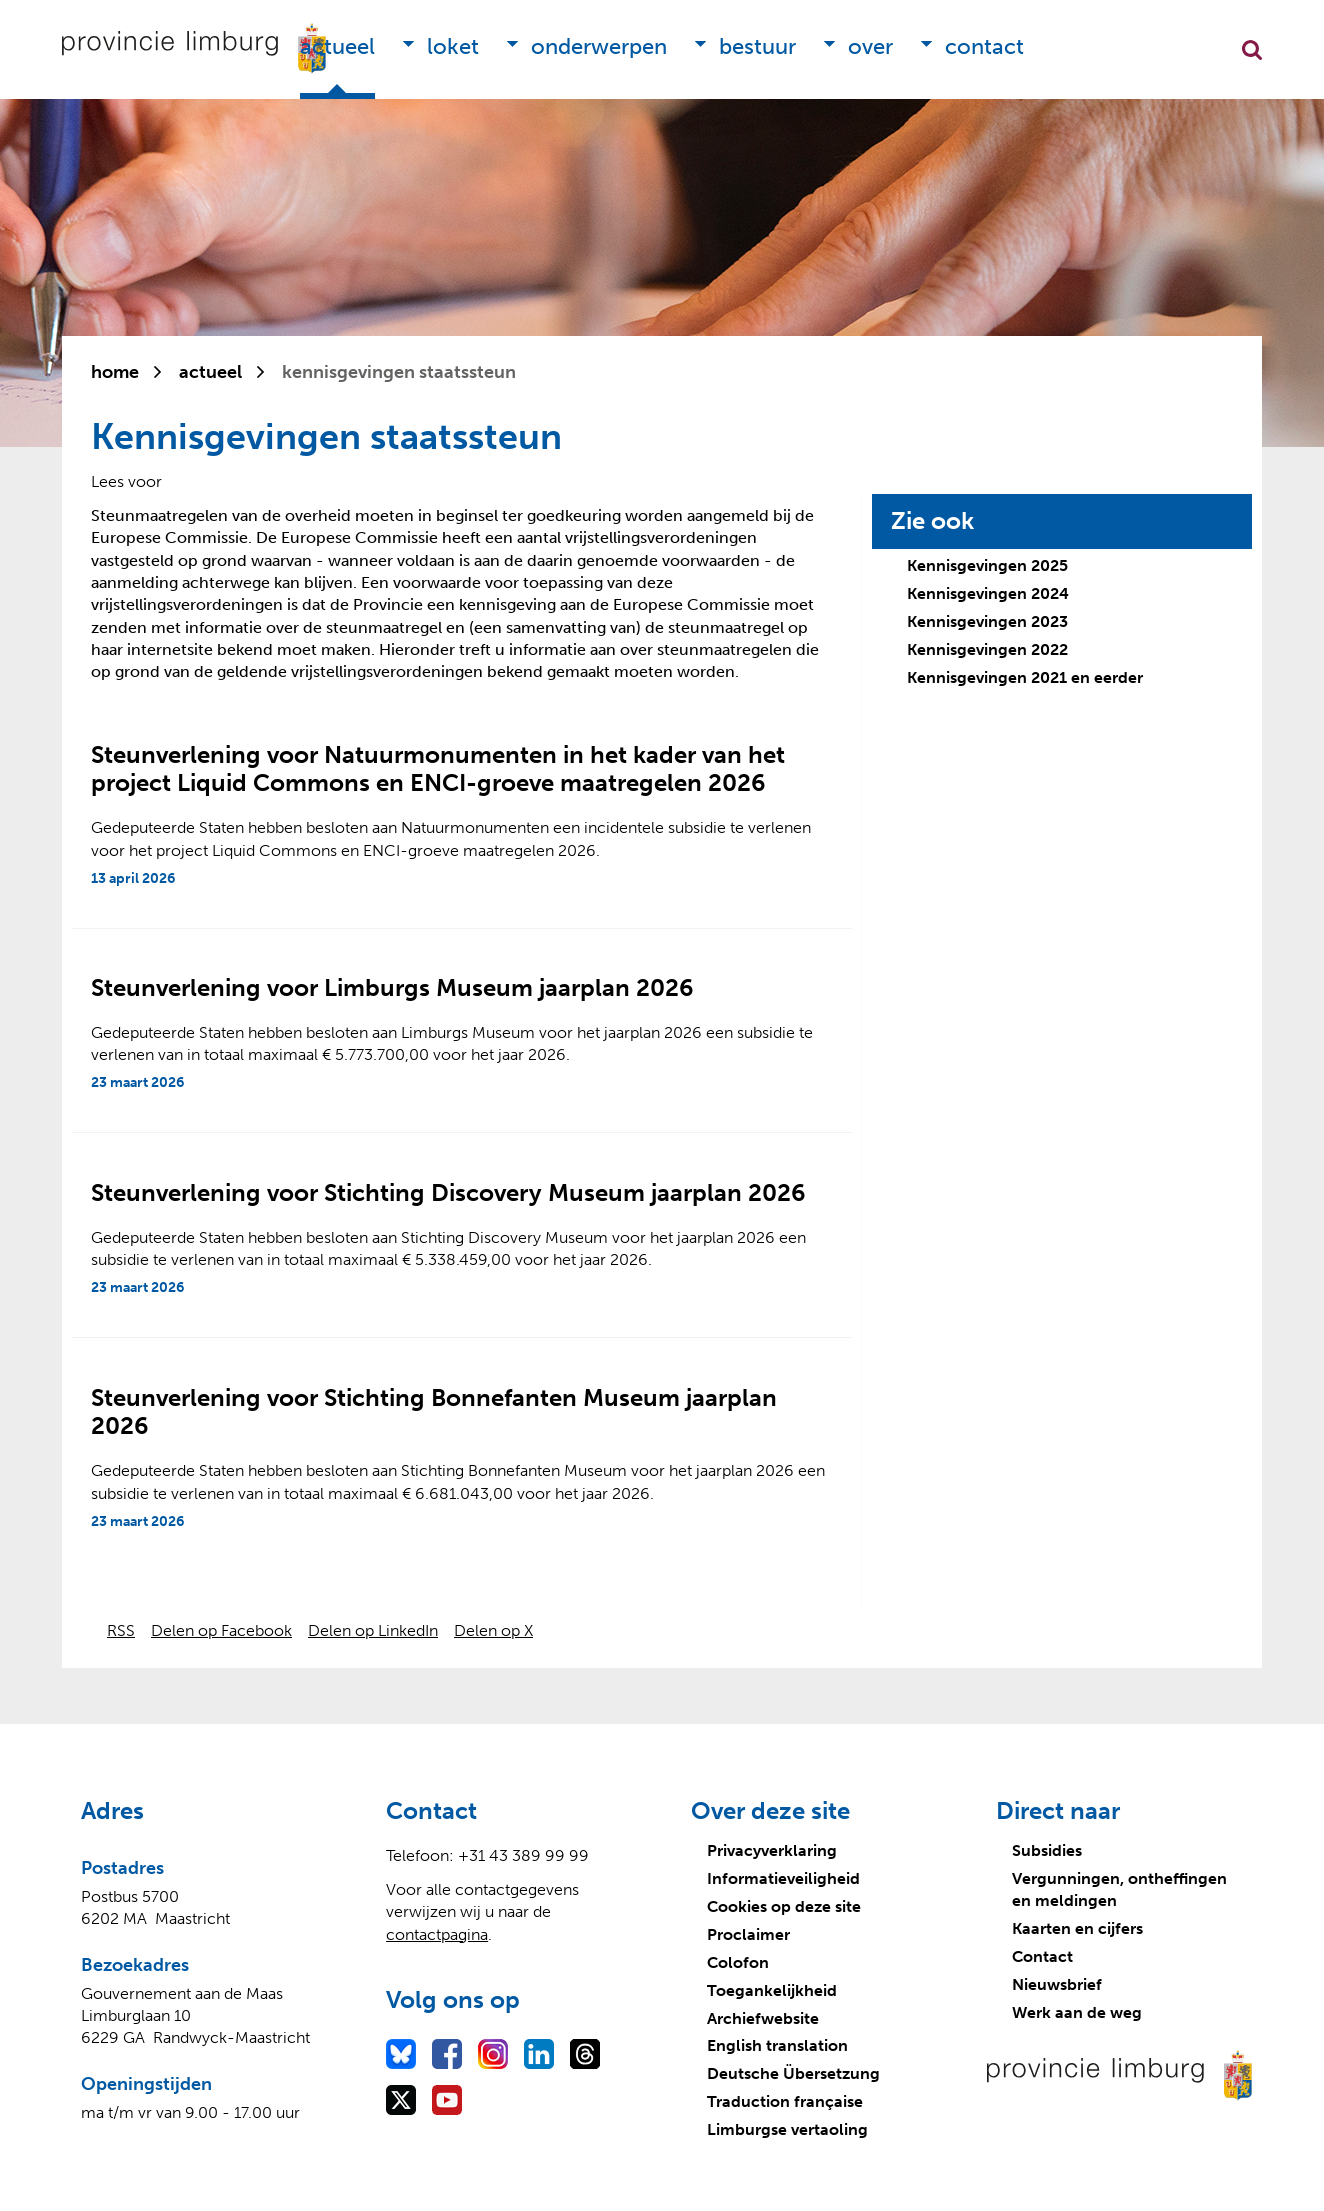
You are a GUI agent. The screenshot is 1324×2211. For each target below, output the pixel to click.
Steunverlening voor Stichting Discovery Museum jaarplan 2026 (448, 1192)
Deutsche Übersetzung (793, 2073)
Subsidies (1047, 1850)
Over (870, 46)
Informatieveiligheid (783, 1878)
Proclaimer (748, 1934)
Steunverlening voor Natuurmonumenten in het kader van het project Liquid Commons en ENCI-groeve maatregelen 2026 (438, 769)
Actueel (337, 46)
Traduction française (785, 2101)
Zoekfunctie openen (1252, 50)
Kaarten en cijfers (1077, 1928)
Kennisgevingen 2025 (987, 565)
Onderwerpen (599, 46)
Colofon (738, 1962)
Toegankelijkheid (772, 1990)
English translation (777, 2045)
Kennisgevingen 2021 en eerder (1025, 677)
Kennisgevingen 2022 (987, 649)
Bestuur (757, 46)
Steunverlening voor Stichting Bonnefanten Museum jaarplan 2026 (434, 1412)
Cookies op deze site (784, 1906)
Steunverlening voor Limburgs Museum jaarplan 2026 (392, 987)
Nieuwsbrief (1057, 1984)
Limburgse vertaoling (787, 2129)
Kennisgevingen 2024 (988, 593)
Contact (984, 46)
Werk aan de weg (1077, 2012)
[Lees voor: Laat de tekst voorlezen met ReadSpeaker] (126, 481)
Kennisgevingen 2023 (987, 621)
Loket (453, 46)
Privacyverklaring (772, 1850)
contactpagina (437, 1934)
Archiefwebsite (763, 2018)
